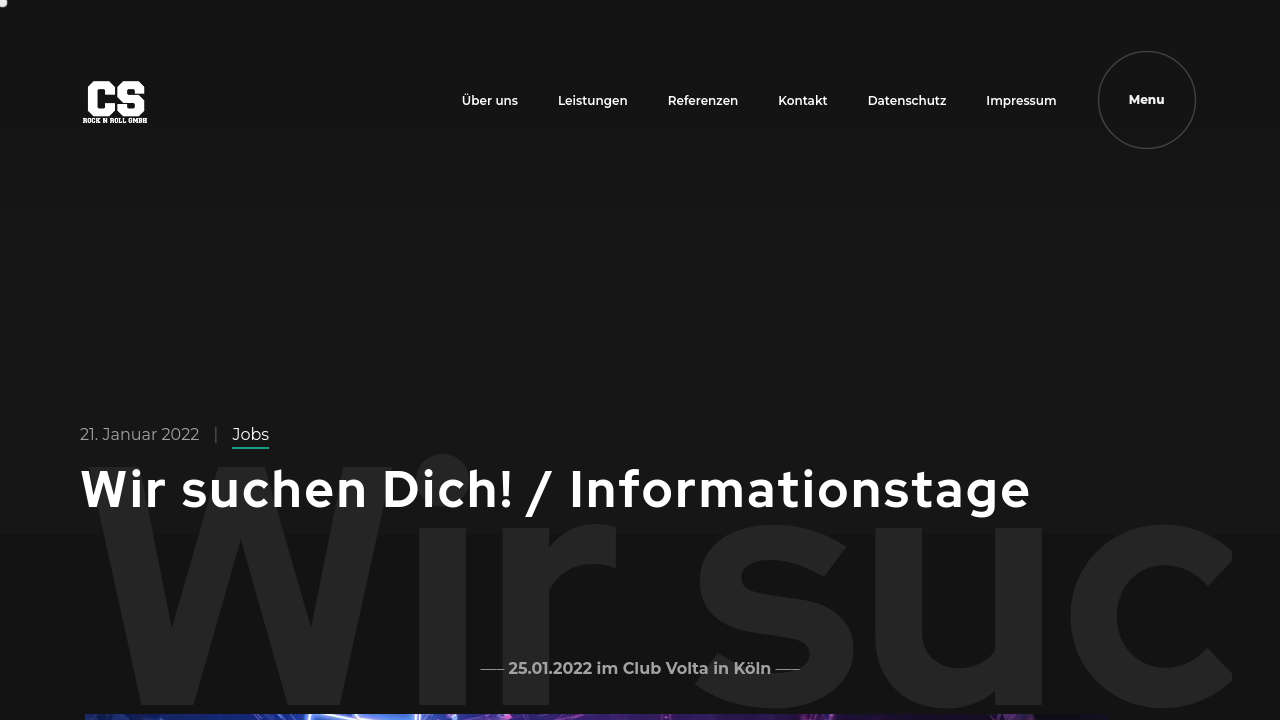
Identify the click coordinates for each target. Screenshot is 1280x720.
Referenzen (703, 100)
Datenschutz (907, 100)
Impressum (1021, 100)
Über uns (490, 100)
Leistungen (593, 100)
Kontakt (802, 100)
